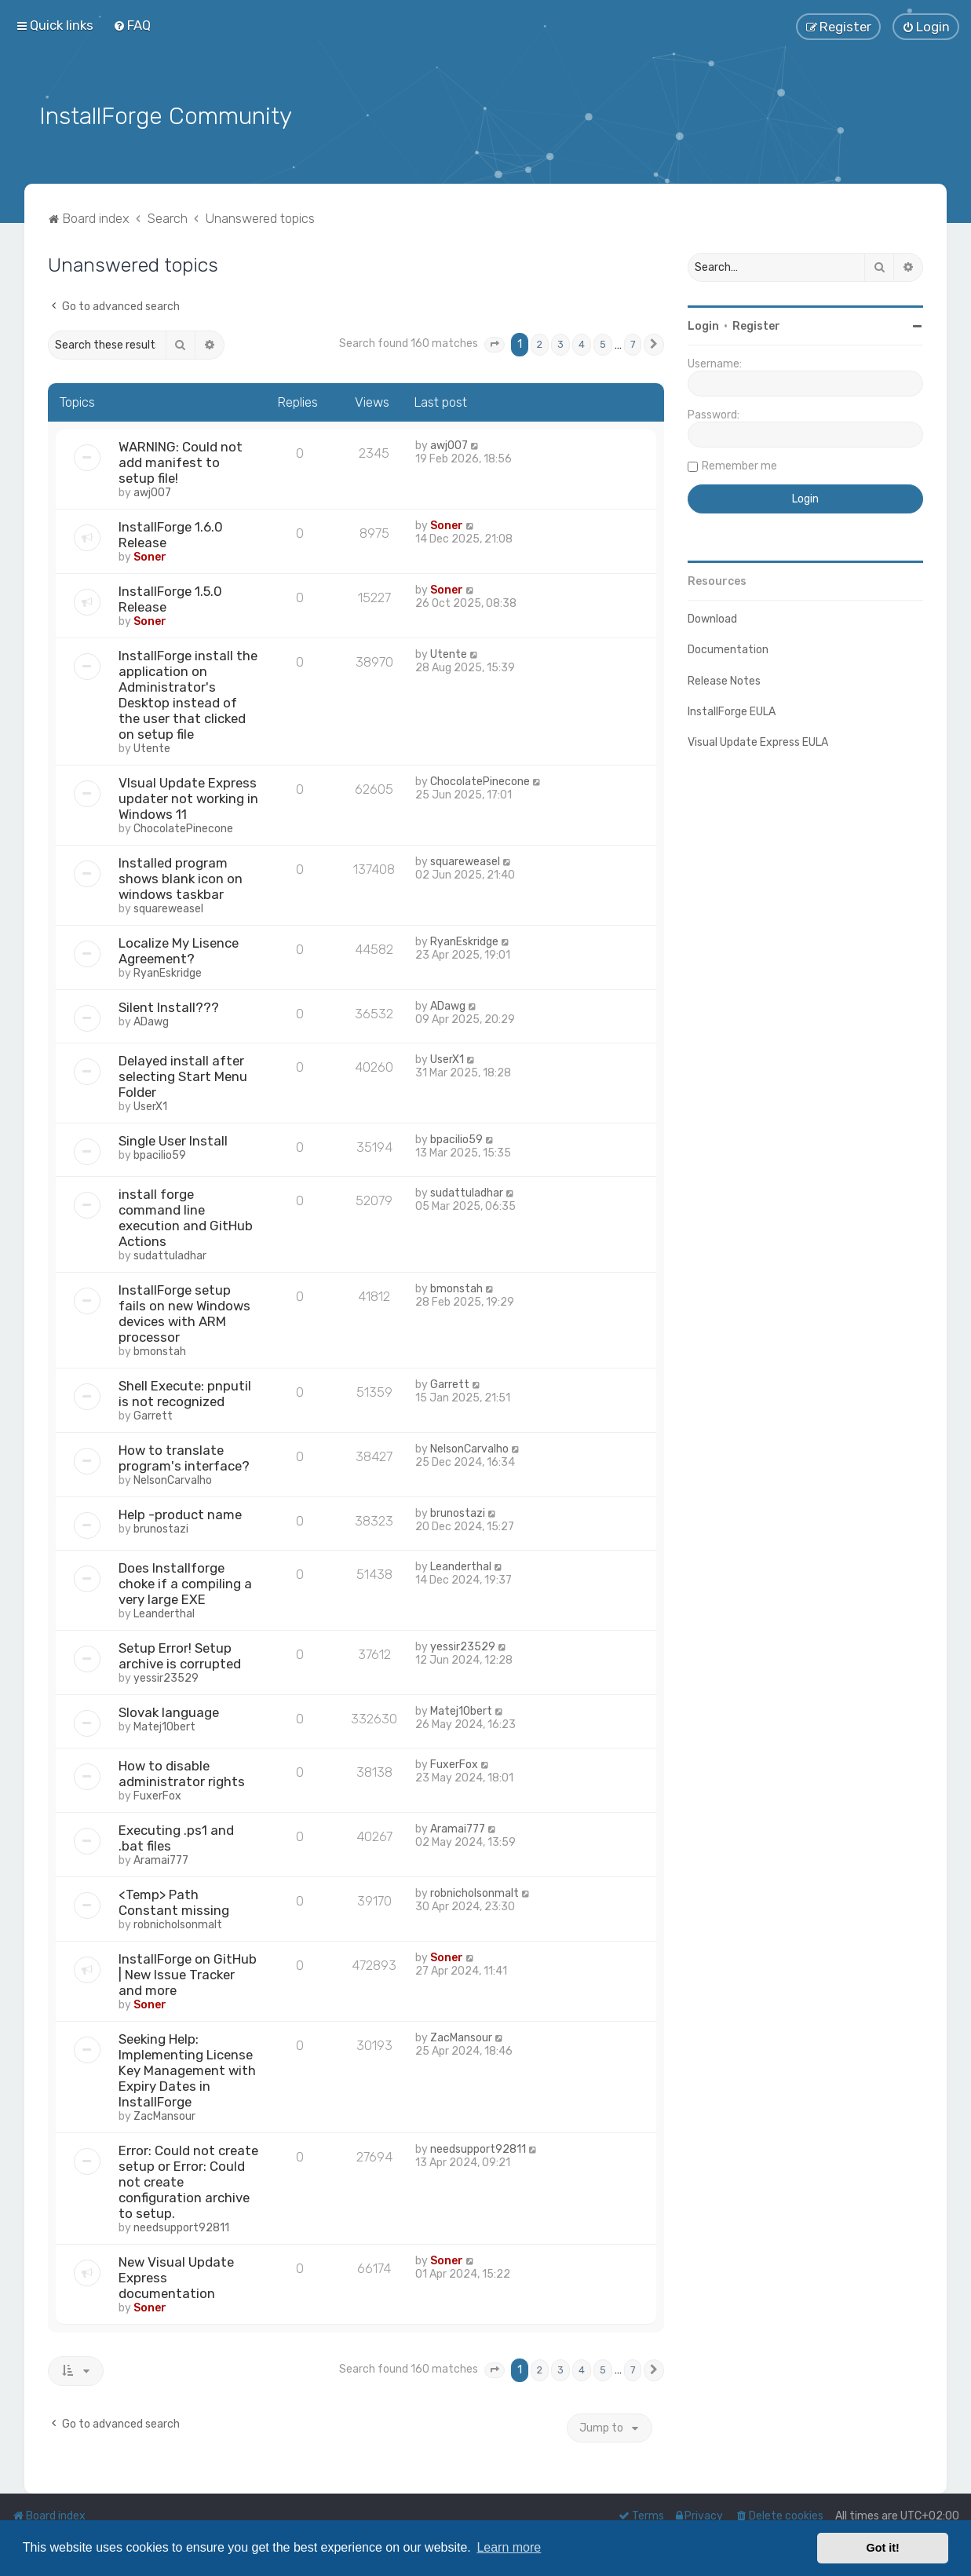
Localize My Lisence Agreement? (179, 949)
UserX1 (150, 1105)
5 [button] (603, 343)
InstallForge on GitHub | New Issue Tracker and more (188, 1973)
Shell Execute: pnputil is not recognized (185, 1392)
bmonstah (159, 1350)
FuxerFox (157, 1794)
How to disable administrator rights (182, 1772)
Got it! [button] (883, 2547)
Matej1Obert (164, 1725)
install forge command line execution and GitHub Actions (186, 1216)
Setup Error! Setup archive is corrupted (180, 1654)
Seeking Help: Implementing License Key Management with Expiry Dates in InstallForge (187, 2069)
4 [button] (582, 343)
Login (703, 324)
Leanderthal (164, 1612)
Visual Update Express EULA (758, 740)
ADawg (151, 1020)
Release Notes (724, 678)
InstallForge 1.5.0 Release (170, 597)
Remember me (739, 464)
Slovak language (169, 1711)
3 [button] (560, 343)
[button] (494, 343)
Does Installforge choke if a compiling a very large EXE (185, 1582)
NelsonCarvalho (172, 1478)
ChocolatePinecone (183, 827)
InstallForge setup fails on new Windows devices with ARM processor (184, 1312)
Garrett (153, 1414)
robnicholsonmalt (177, 1923)
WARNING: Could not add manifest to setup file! (181, 460)
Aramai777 (160, 1858)
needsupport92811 (181, 2226)
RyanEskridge (167, 971)
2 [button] (539, 343)
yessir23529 (166, 1676)
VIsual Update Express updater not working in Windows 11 (188, 796)
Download (712, 617)
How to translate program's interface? (184, 1456)
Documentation (728, 648)
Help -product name (180, 1513)
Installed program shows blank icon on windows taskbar (181, 877)
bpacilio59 (159, 1153)
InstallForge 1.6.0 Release (171, 533)
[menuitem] (132, 25)
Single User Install (173, 1139)
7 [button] (632, 343)
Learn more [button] (508, 2547)
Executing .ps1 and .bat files (176, 1836)
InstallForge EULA (732, 710)
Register (756, 324)
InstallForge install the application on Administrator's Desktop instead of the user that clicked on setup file (188, 693)
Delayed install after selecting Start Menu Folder (183, 1074)
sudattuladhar (169, 1254)
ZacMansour (164, 2114)
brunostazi (160, 1527)
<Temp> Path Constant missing (174, 1900)
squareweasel (168, 907)
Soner (149, 555)
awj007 (152, 491)
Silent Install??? (169, 1006)
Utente (151, 747)
